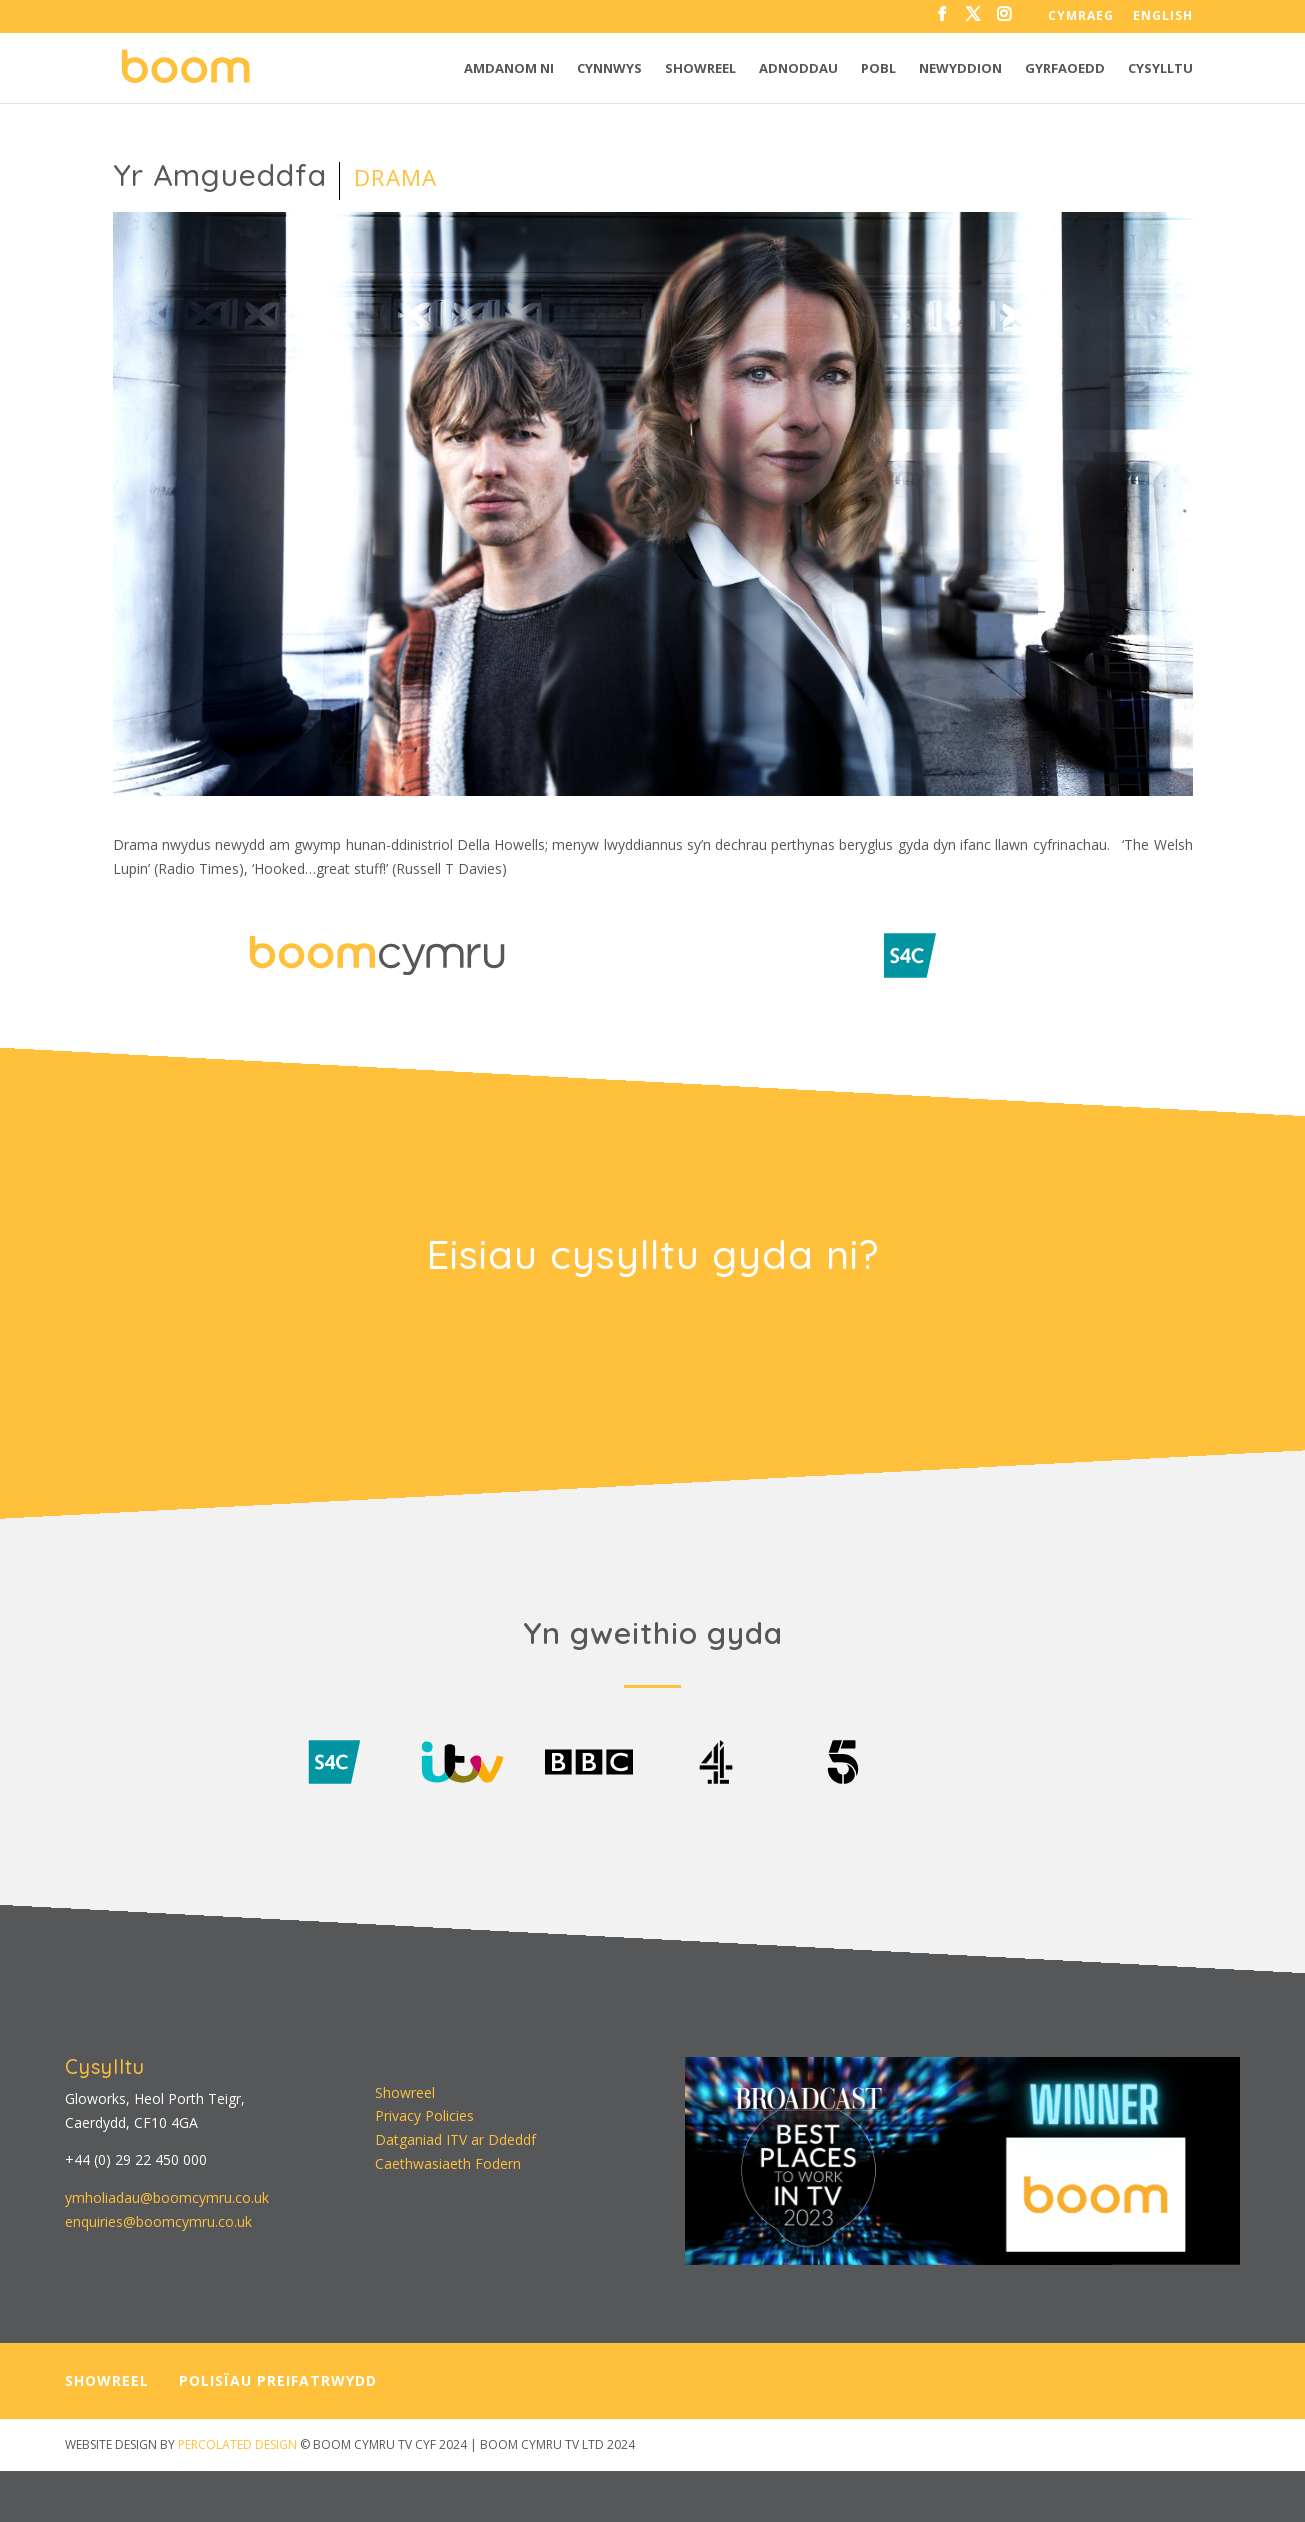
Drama (395, 177)
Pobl (878, 69)
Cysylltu (1160, 69)
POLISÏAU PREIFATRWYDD (278, 2376)
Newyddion (960, 69)
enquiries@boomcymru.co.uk (158, 2216)
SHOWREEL (107, 2376)
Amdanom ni (509, 69)
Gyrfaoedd (1065, 69)
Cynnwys (609, 69)
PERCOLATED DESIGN (237, 2439)
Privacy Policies (424, 2111)
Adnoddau (798, 69)
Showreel (700, 69)
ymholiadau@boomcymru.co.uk (167, 2192)
